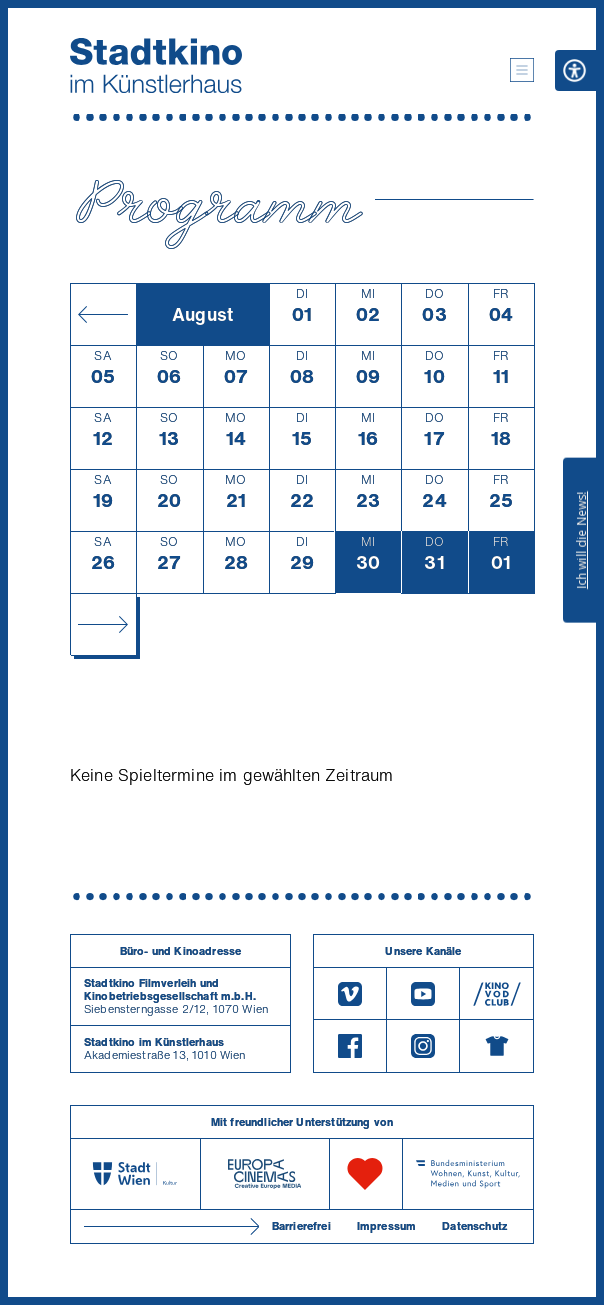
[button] (522, 70)
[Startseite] (156, 65)
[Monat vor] (103, 624)
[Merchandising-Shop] (496, 1046)
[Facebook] (350, 1046)
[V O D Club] (496, 993)
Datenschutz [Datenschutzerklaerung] (474, 1226)
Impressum (386, 1226)
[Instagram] (423, 1046)
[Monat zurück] (103, 314)
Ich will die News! (581, 540)
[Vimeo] (350, 993)
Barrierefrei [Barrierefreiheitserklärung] (301, 1226)
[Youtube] (423, 993)
